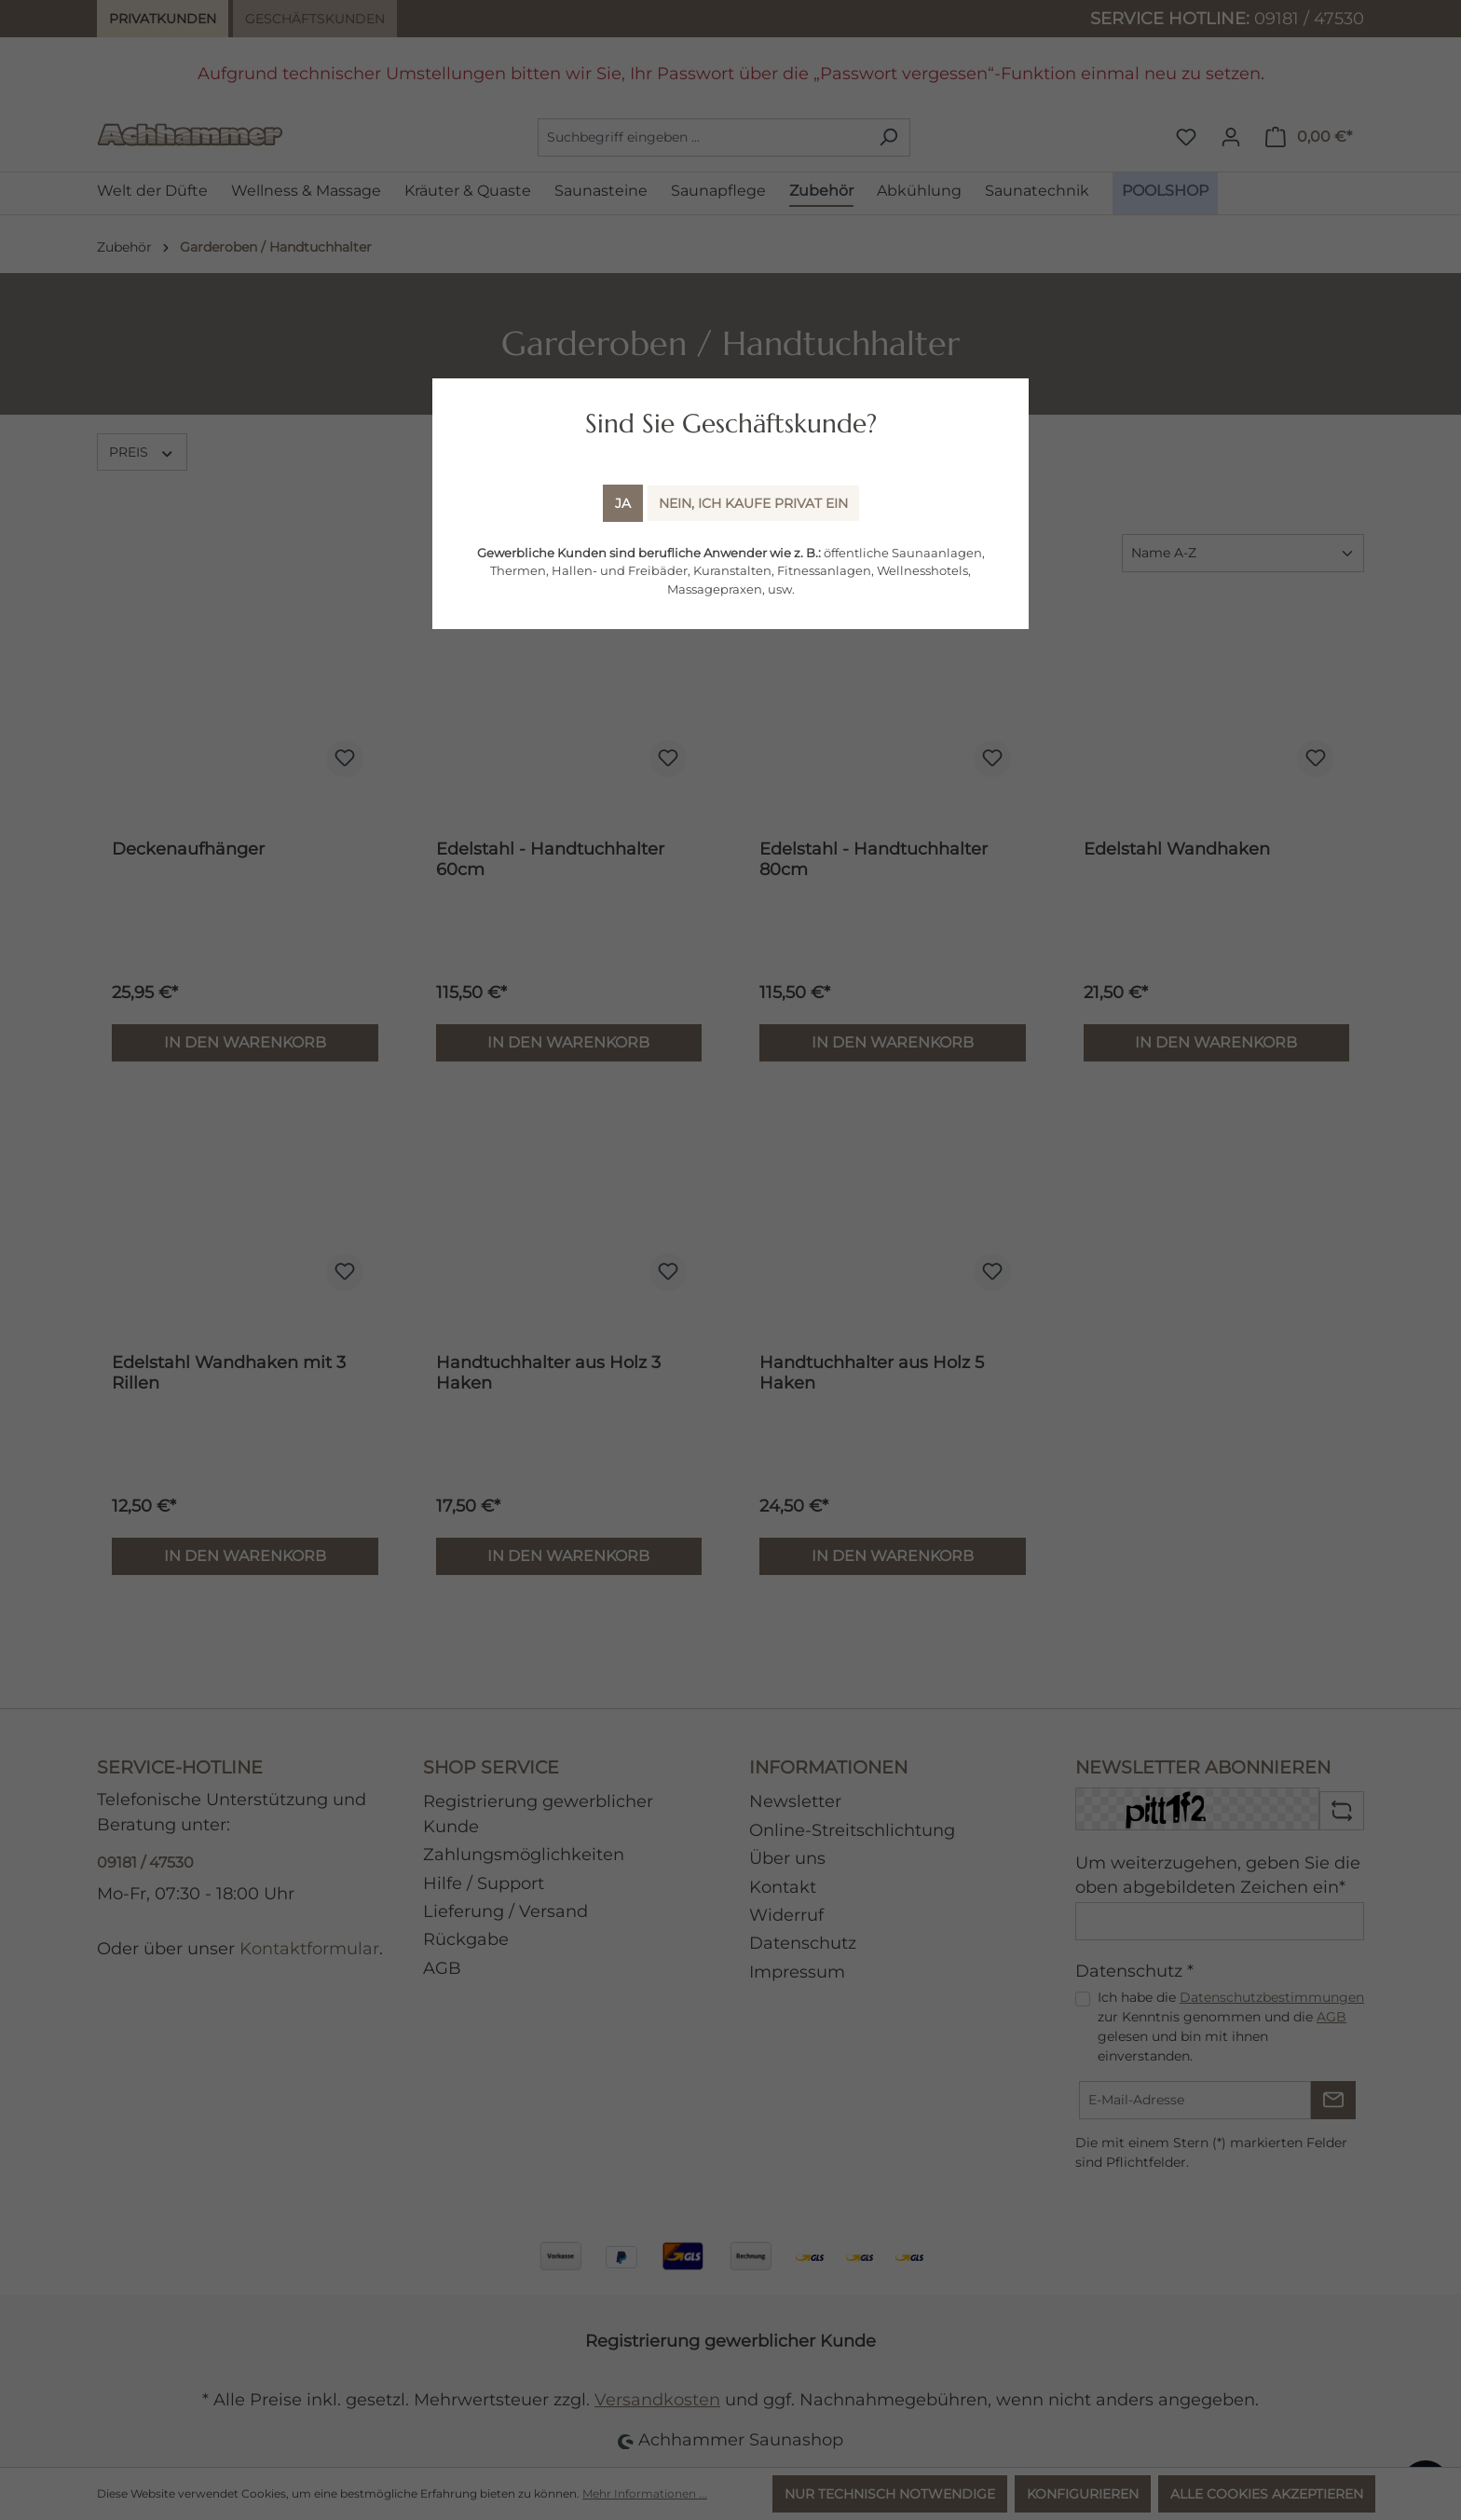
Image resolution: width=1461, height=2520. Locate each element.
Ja (623, 503)
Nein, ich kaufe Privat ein (753, 503)
